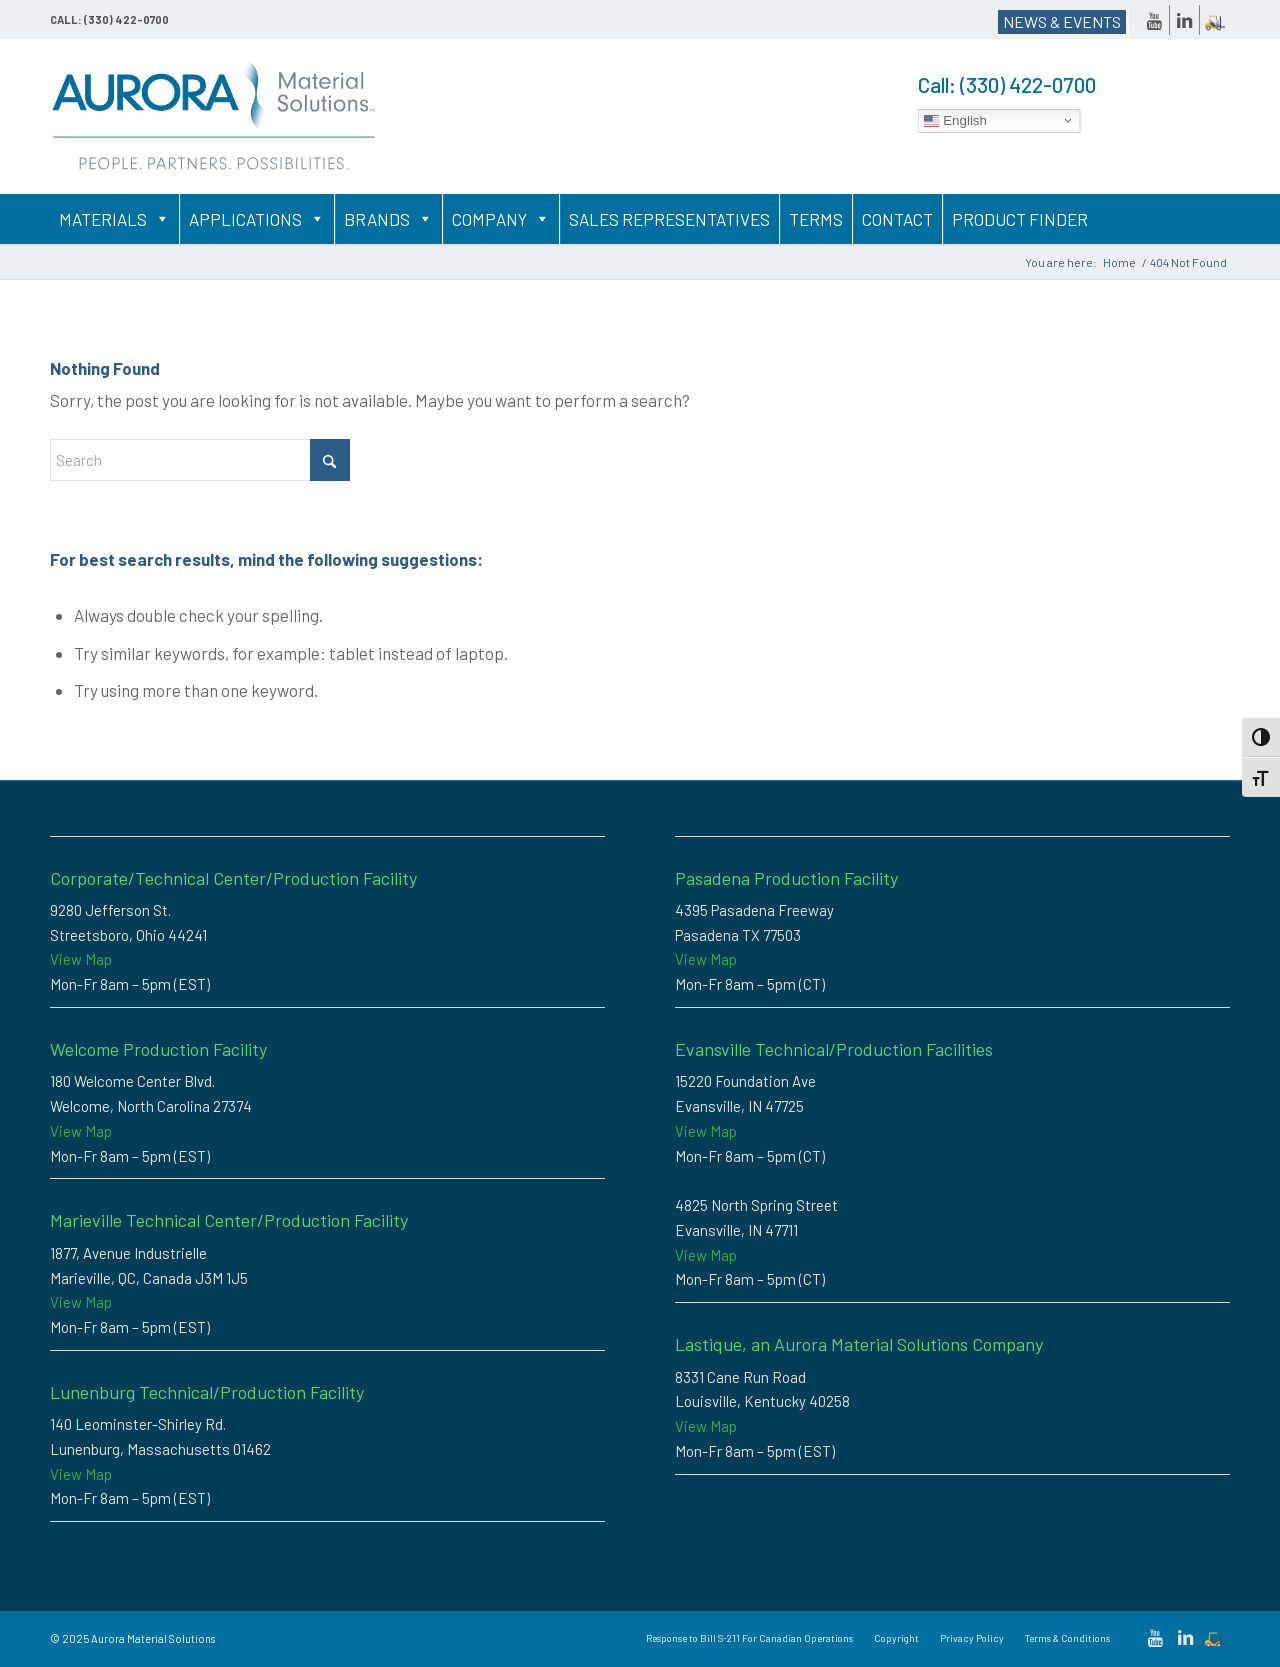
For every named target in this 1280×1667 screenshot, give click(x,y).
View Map (81, 959)
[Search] (200, 460)
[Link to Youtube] (1154, 20)
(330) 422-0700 (1028, 84)
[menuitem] (749, 1638)
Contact (897, 219)
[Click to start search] (330, 460)
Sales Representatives (669, 219)
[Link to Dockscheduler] (1215, 20)
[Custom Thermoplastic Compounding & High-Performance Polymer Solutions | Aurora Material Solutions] (214, 116)
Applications (257, 219)
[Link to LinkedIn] (1184, 20)
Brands (388, 219)
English (955, 120)
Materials (114, 219)
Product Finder (1020, 219)
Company (501, 219)
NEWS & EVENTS (1062, 21)
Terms (816, 219)
